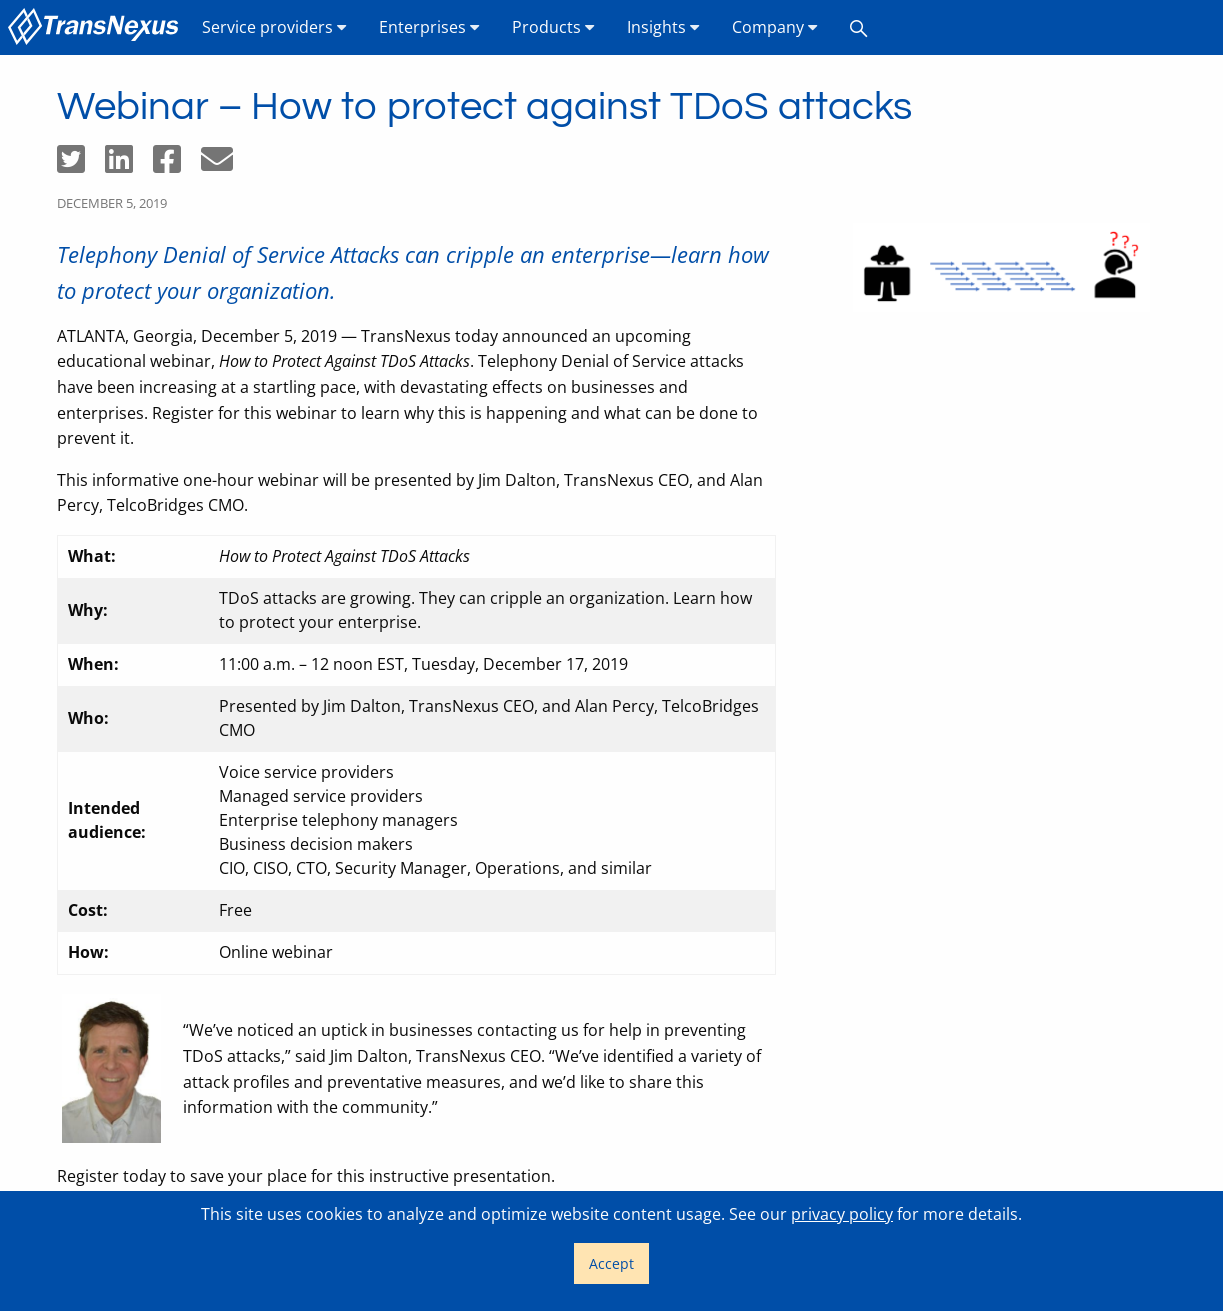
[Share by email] (225, 165)
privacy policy (842, 1214)
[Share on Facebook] (177, 165)
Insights (663, 27)
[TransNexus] (97, 27)
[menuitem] (97, 27)
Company (775, 27)
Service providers (274, 27)
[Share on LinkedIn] (129, 165)
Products (553, 27)
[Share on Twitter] (81, 165)
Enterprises (429, 27)
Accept (611, 1263)
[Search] (859, 27)
